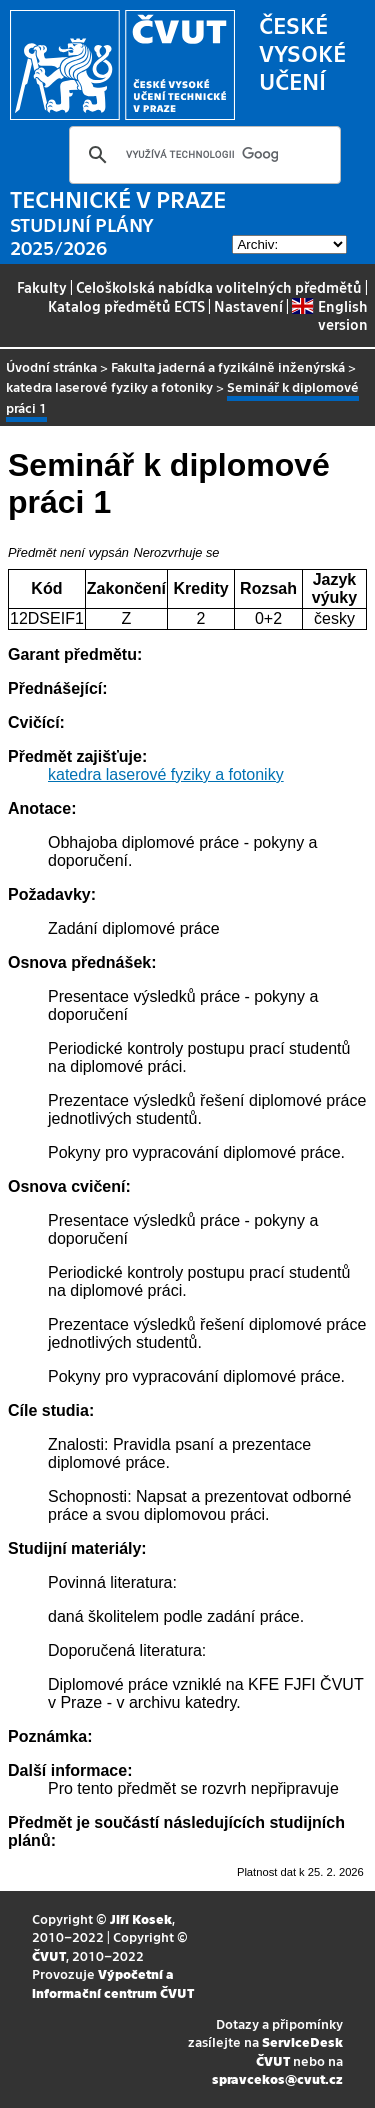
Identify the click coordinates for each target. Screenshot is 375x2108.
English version (329, 315)
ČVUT (49, 1955)
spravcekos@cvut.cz (277, 2078)
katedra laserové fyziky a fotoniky (109, 386)
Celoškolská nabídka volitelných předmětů (219, 287)
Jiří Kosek (141, 1918)
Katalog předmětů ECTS (126, 306)
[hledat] (202, 155)
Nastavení (248, 306)
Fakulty (42, 287)
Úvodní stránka (51, 366)
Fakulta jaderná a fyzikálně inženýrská (228, 366)
